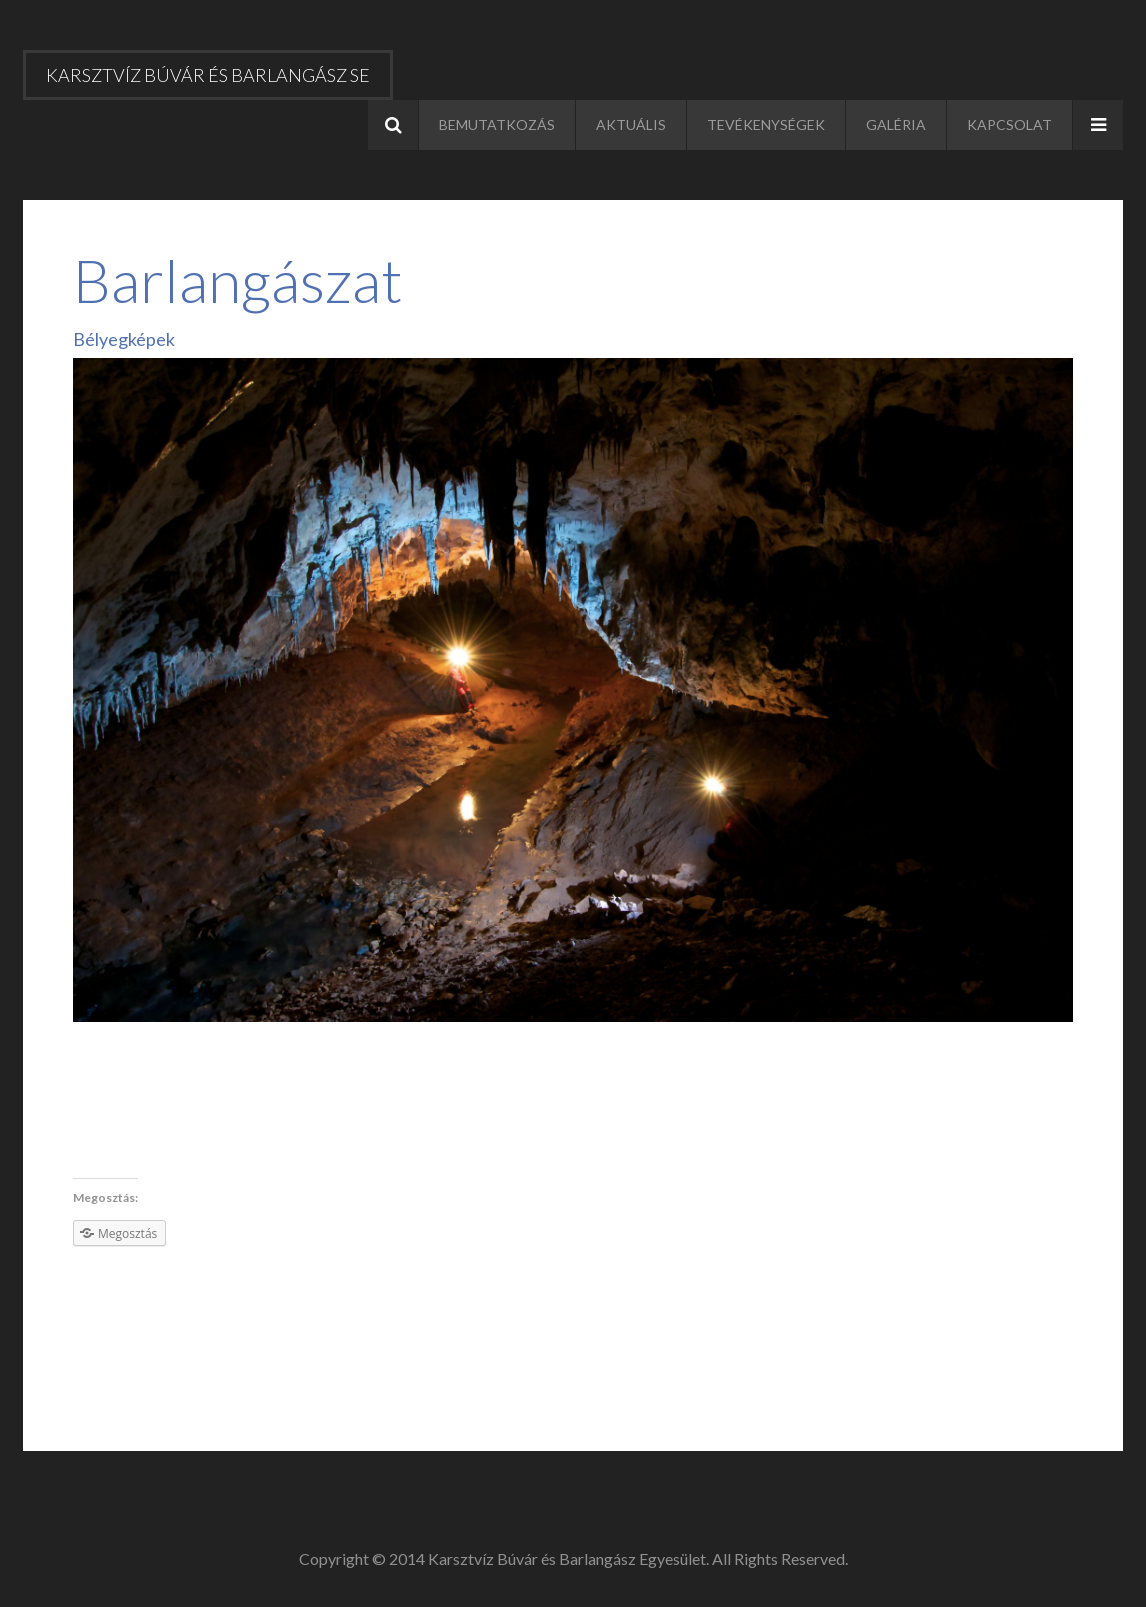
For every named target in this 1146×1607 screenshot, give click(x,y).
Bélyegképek (124, 339)
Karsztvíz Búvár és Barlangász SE (208, 75)
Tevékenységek (766, 124)
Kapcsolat (1009, 124)
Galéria (896, 124)
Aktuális (631, 124)
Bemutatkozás (497, 124)
